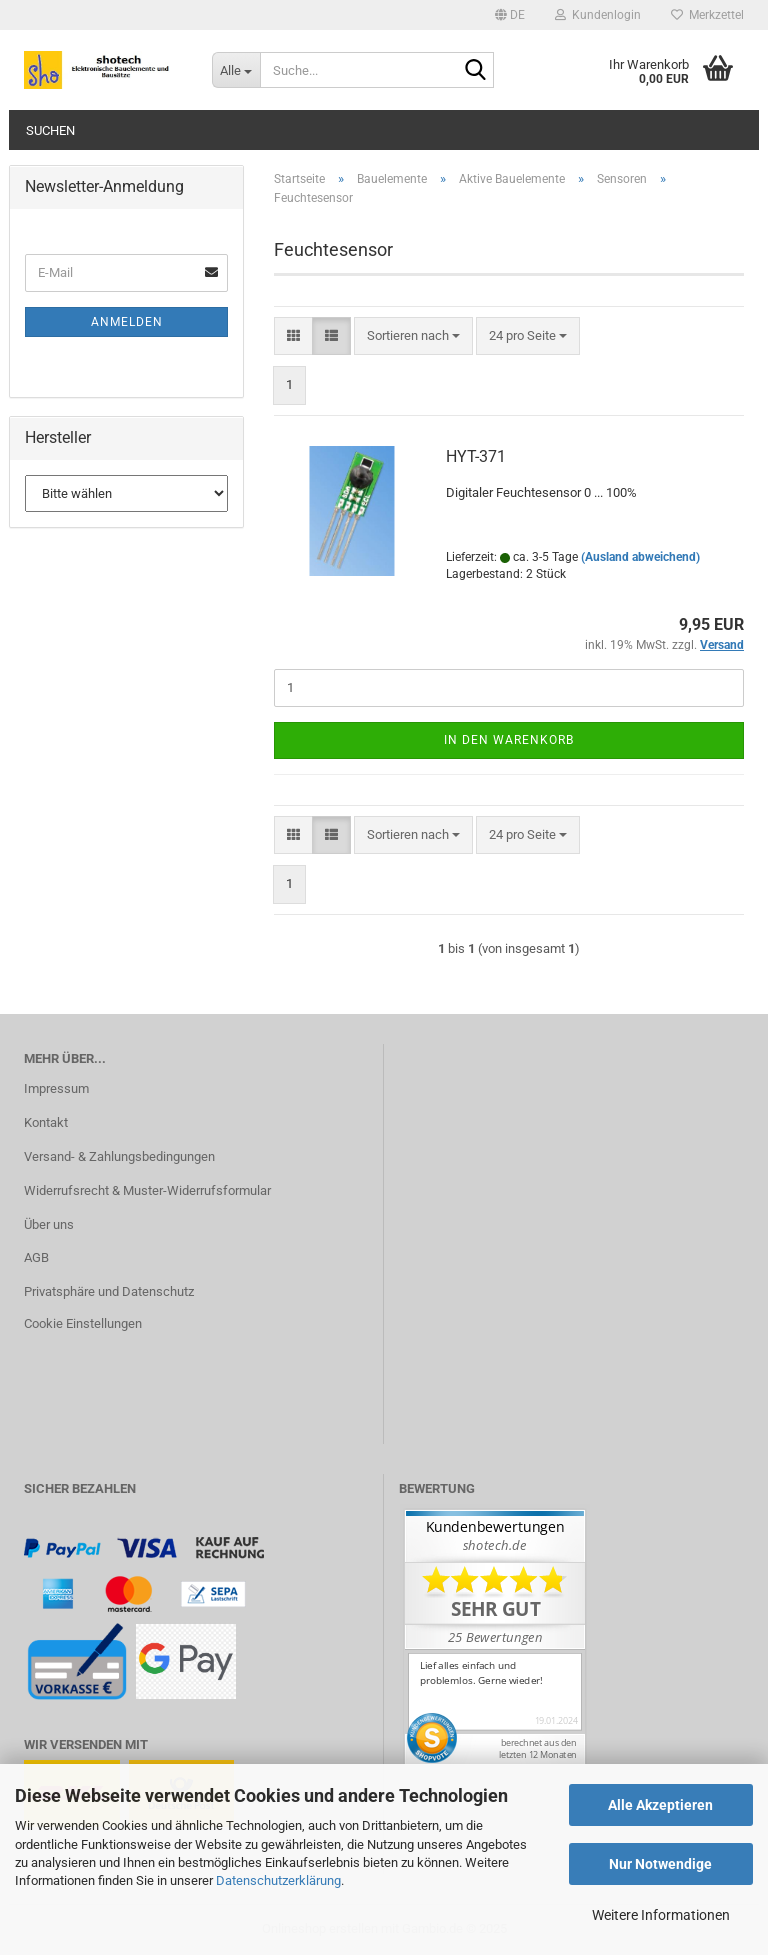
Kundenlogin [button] (598, 15)
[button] (510, 15)
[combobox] (413, 336)
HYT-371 (476, 456)
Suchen (50, 130)
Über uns (49, 1224)
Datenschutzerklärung (278, 1880)
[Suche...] (236, 70)
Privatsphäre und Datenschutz (109, 1291)
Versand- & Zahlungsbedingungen (119, 1156)
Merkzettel (707, 15)
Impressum (56, 1088)
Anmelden (127, 322)
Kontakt (46, 1122)
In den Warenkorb (509, 740)
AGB (36, 1257)
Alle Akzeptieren (660, 1805)
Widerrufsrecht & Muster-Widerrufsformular (147, 1190)
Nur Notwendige (660, 1864)
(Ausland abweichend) (640, 557)
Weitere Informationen (661, 1915)
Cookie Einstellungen (83, 1323)
